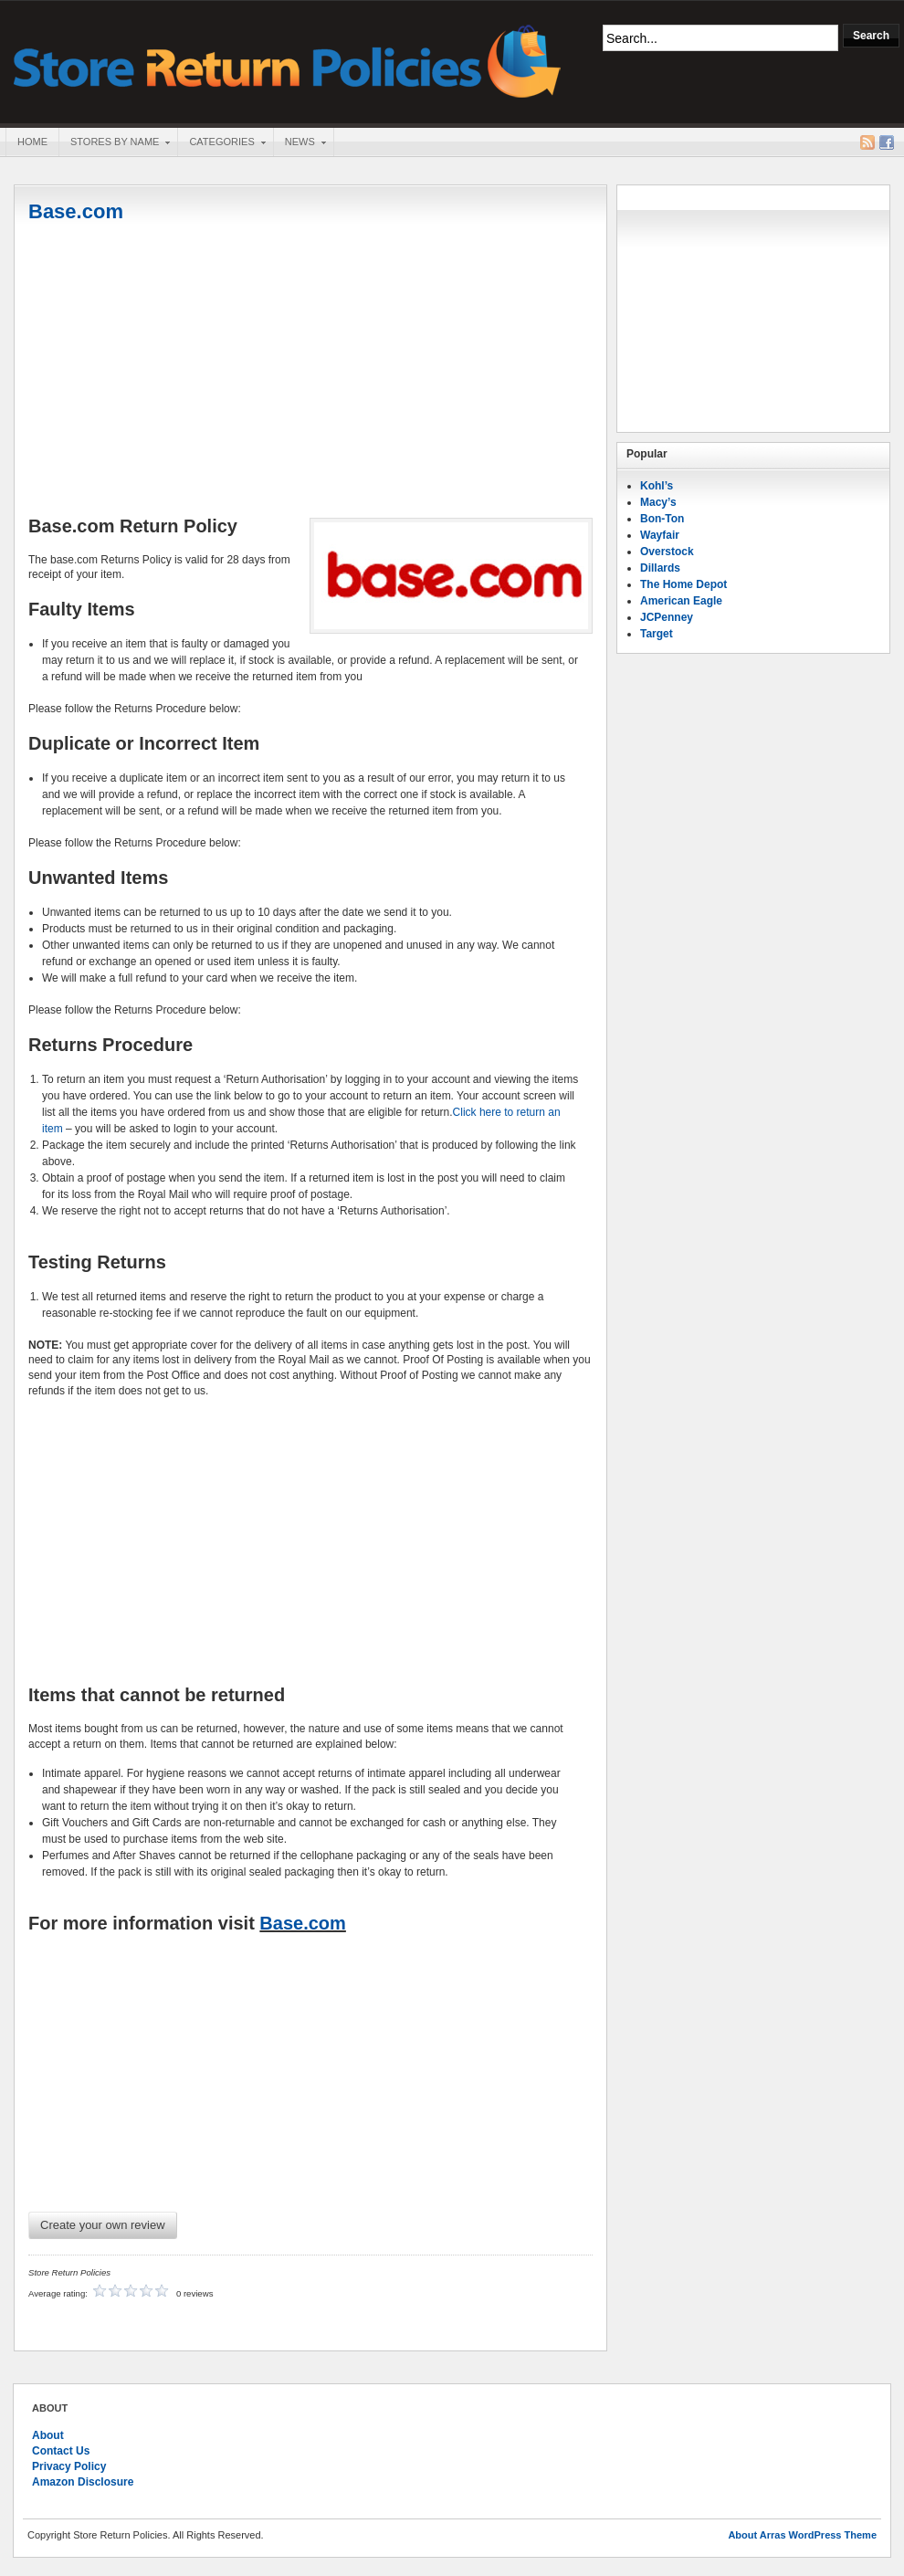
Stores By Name (114, 143)
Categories (221, 143)
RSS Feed (867, 142)
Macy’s (658, 502)
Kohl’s (656, 485)
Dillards (660, 568)
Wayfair (659, 535)
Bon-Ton (662, 518)
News (299, 143)
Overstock (667, 551)
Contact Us (60, 2451)
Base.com (75, 211)
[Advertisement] (310, 371)
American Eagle (681, 600)
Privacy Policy (69, 2466)
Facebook (886, 142)
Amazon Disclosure (82, 2482)
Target (656, 633)
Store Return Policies (288, 60)
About (48, 2435)
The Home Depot (683, 584)
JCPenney (666, 617)
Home (32, 141)
